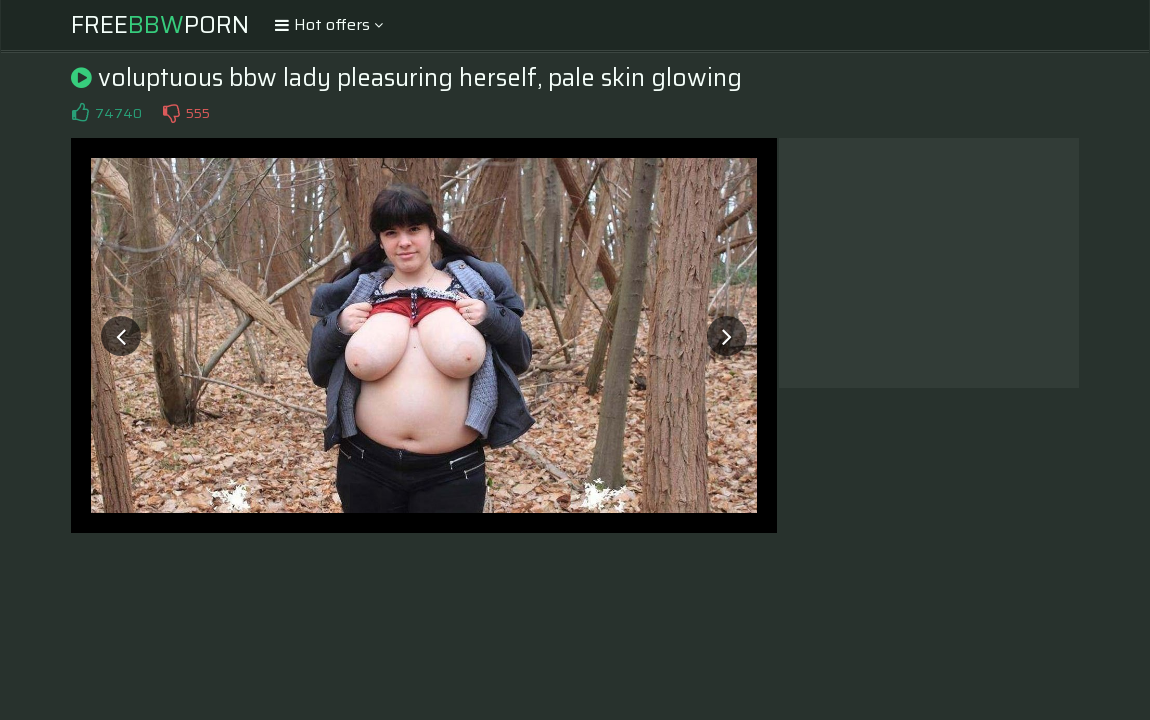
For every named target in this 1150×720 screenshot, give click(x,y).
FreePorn (160, 25)
